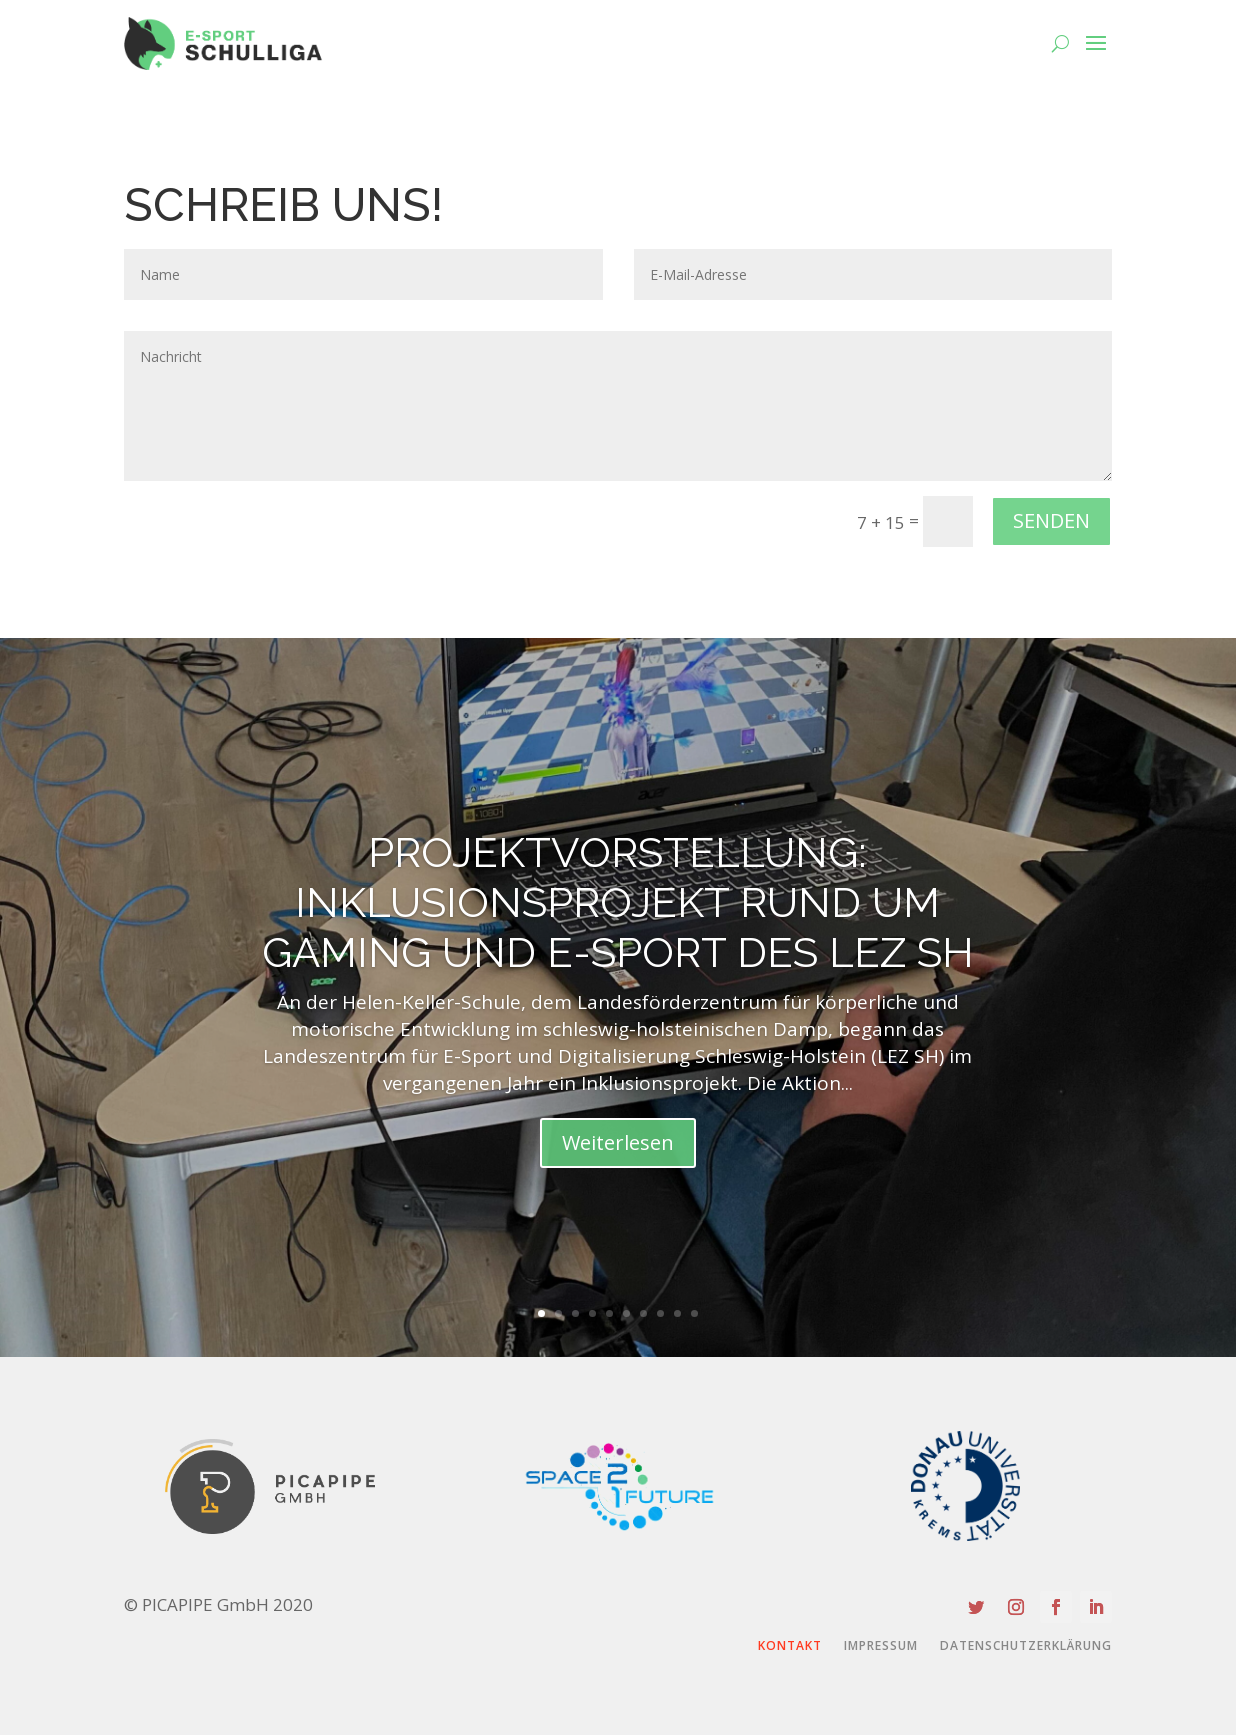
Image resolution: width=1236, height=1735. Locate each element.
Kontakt (790, 1646)
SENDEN (1051, 520)
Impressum (881, 1646)
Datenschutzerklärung (1026, 1646)
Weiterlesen (618, 1142)
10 (694, 1313)
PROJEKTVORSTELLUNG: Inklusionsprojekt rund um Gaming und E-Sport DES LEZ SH (618, 903)
